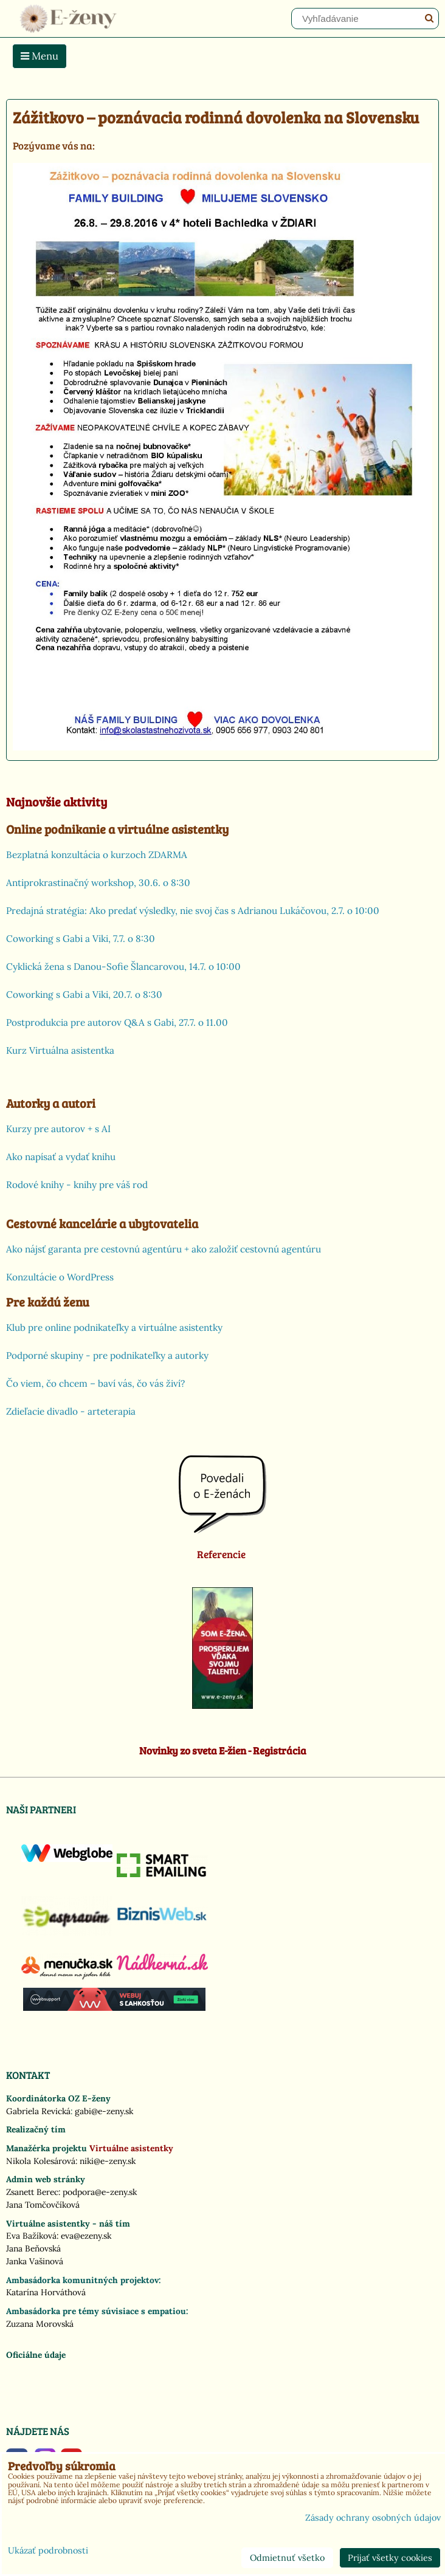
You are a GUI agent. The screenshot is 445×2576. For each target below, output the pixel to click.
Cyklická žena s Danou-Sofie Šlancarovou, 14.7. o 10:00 (123, 966)
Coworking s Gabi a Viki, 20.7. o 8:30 (84, 994)
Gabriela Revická (38, 2111)
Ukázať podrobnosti (48, 2551)
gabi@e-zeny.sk (104, 2111)
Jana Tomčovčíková (43, 2204)
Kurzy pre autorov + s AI (58, 1129)
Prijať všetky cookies (390, 2557)
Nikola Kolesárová (40, 2160)
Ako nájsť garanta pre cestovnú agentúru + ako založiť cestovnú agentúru (163, 1249)
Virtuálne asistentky (131, 2148)
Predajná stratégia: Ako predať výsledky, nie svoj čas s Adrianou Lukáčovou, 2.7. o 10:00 (192, 910)
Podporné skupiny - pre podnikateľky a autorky (107, 1355)
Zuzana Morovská (40, 2323)
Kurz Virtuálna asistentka (60, 1050)
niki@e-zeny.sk (108, 2160)
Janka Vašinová (34, 2261)
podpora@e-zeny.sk (100, 2191)
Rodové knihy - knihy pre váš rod (77, 1184)
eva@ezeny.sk (86, 2235)
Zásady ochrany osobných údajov (373, 2517)
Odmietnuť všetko (287, 2557)
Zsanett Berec (32, 2191)
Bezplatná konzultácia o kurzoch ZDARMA (96, 854)
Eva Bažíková (31, 2235)
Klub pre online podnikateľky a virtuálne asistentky (114, 1327)
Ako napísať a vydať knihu (61, 1157)
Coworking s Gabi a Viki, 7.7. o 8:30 (80, 938)
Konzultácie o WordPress (60, 1277)
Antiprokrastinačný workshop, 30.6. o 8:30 (98, 882)
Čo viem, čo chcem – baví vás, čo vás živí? (95, 1383)
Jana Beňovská (33, 2248)
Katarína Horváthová (46, 2292)
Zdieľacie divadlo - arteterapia (71, 1411)
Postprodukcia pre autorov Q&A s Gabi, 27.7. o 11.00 (117, 1022)
